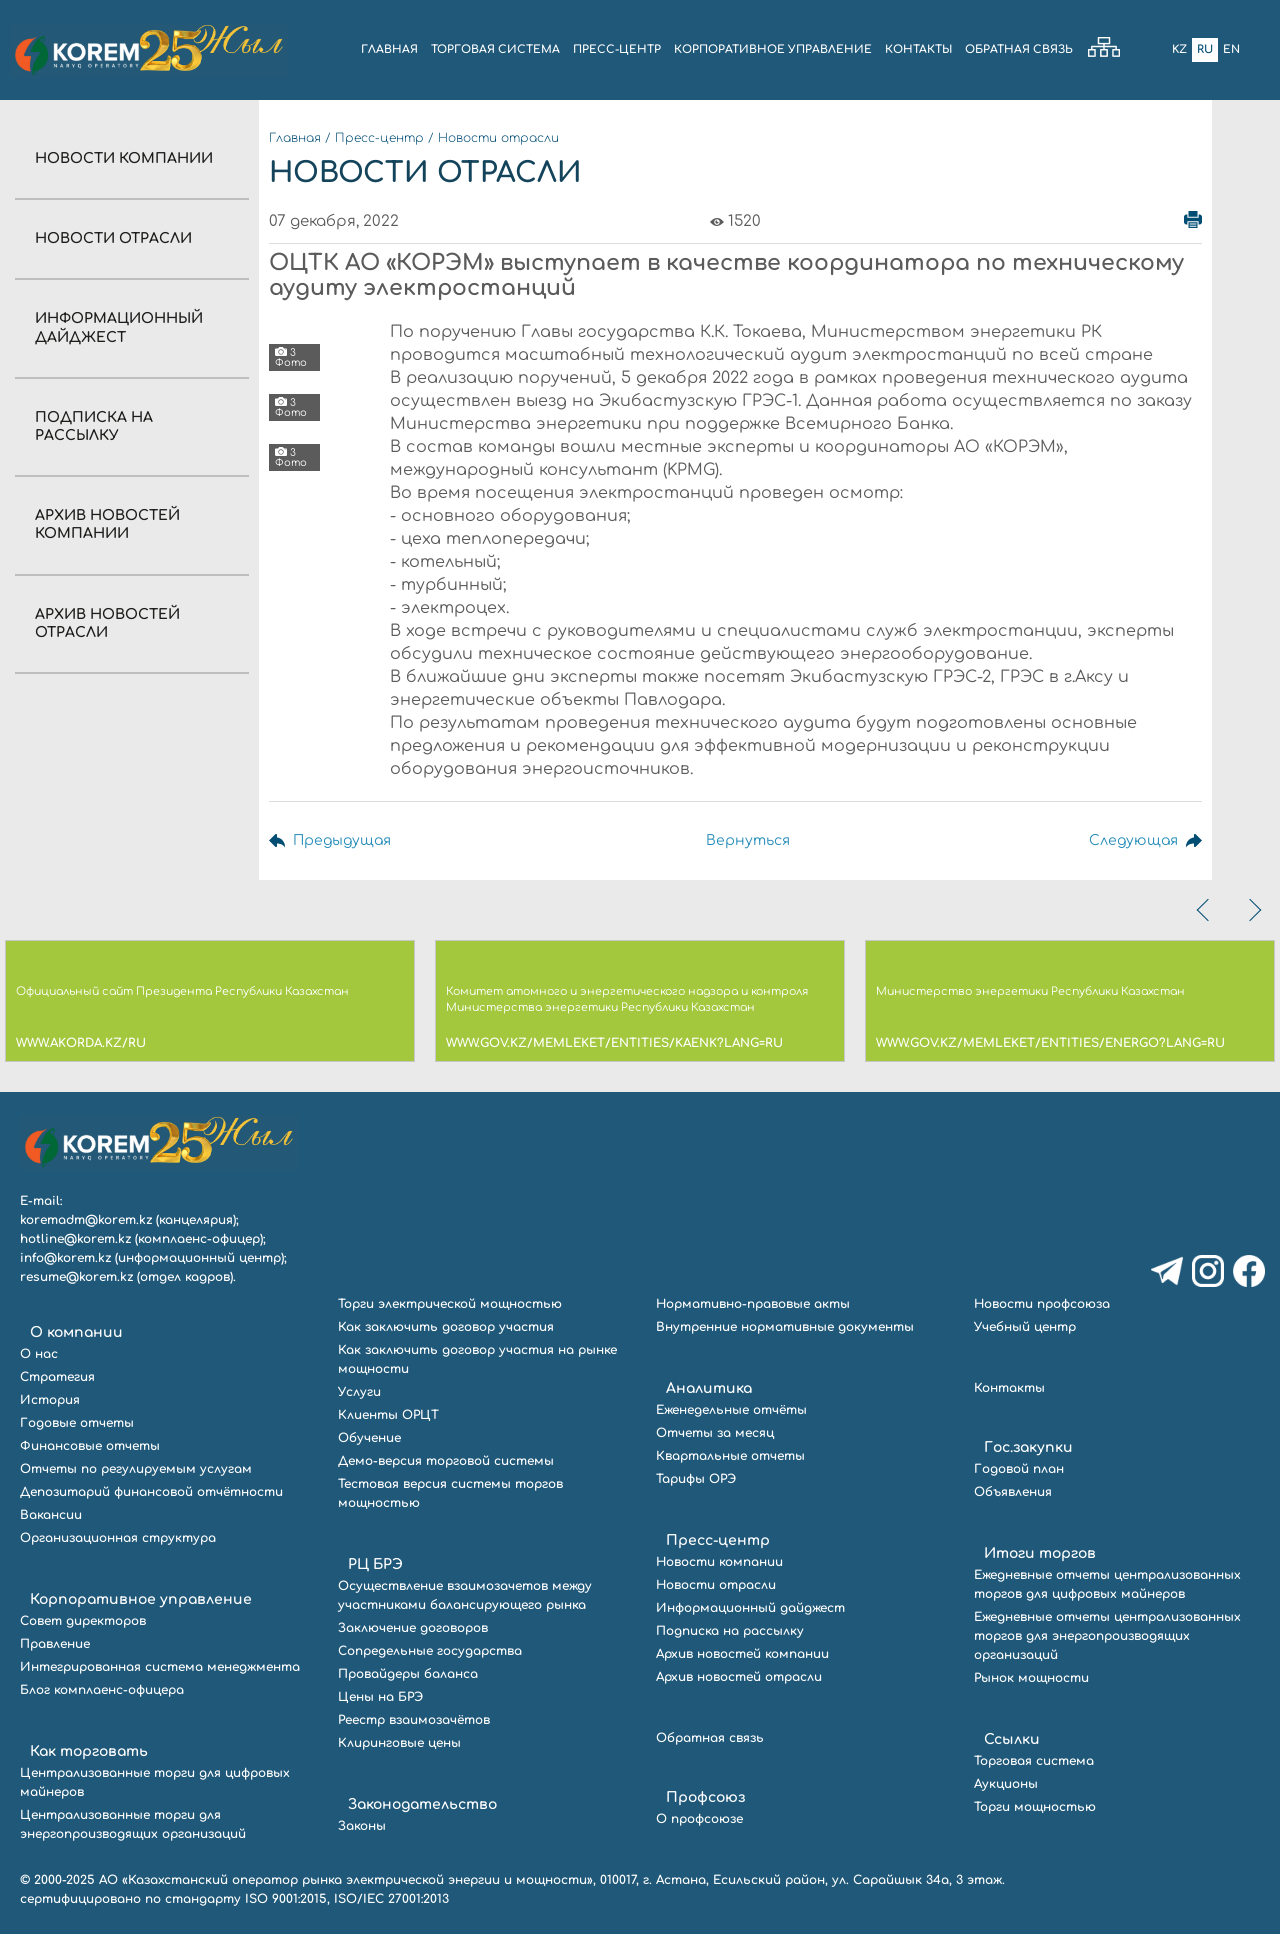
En (1231, 49)
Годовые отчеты (77, 1423)
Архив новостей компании (742, 1654)
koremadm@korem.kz (86, 1220)
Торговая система (1034, 1761)
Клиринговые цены (399, 1743)
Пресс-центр (379, 138)
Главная (295, 138)
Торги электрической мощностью (450, 1304)
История (50, 1400)
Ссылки (1012, 1739)
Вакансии (51, 1515)
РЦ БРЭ (375, 1564)
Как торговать (89, 1751)
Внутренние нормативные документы (785, 1327)
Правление (55, 1644)
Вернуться (748, 840)
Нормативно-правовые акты (753, 1304)
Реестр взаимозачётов (414, 1720)
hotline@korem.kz (75, 1239)
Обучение (369, 1438)
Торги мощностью (1035, 1807)
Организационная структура (118, 1538)
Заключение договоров (413, 1628)
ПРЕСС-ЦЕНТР (617, 49)
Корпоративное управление (141, 1599)
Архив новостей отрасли (739, 1677)
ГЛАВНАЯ (389, 49)
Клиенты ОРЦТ (388, 1415)
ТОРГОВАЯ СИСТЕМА (495, 49)
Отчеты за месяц (715, 1433)
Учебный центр (1025, 1327)
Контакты (1009, 1388)
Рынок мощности (1031, 1678)
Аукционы (1006, 1784)
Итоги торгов (1040, 1553)
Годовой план (1019, 1469)
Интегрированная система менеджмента (160, 1667)
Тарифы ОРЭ (696, 1479)
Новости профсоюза (1042, 1304)
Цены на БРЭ (380, 1697)
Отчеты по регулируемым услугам (136, 1469)
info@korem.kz (65, 1258)
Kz (1179, 49)
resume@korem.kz (76, 1277)
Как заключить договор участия (446, 1327)
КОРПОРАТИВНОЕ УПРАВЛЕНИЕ (773, 49)
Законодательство (422, 1804)
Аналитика (709, 1388)
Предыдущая (342, 840)
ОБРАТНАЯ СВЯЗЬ (1019, 49)
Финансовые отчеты (90, 1446)
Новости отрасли (113, 238)
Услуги (359, 1392)
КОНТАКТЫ (918, 49)
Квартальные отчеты (730, 1456)
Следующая (1133, 840)
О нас (39, 1354)
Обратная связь (710, 1738)
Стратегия (57, 1377)
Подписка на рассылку (730, 1631)
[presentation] (1205, 910)
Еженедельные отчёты (731, 1410)
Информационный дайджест (750, 1608)
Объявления (1013, 1492)
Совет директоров (83, 1621)
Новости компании (124, 158)
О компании (76, 1332)
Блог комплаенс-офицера (102, 1690)
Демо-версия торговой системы (446, 1461)
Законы (362, 1826)
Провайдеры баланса (408, 1674)
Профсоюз (705, 1797)
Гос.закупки (1028, 1447)
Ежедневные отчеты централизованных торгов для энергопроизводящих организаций (1107, 1636)
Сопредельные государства (430, 1651)
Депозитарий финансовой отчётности (151, 1492)
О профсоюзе (699, 1819)
